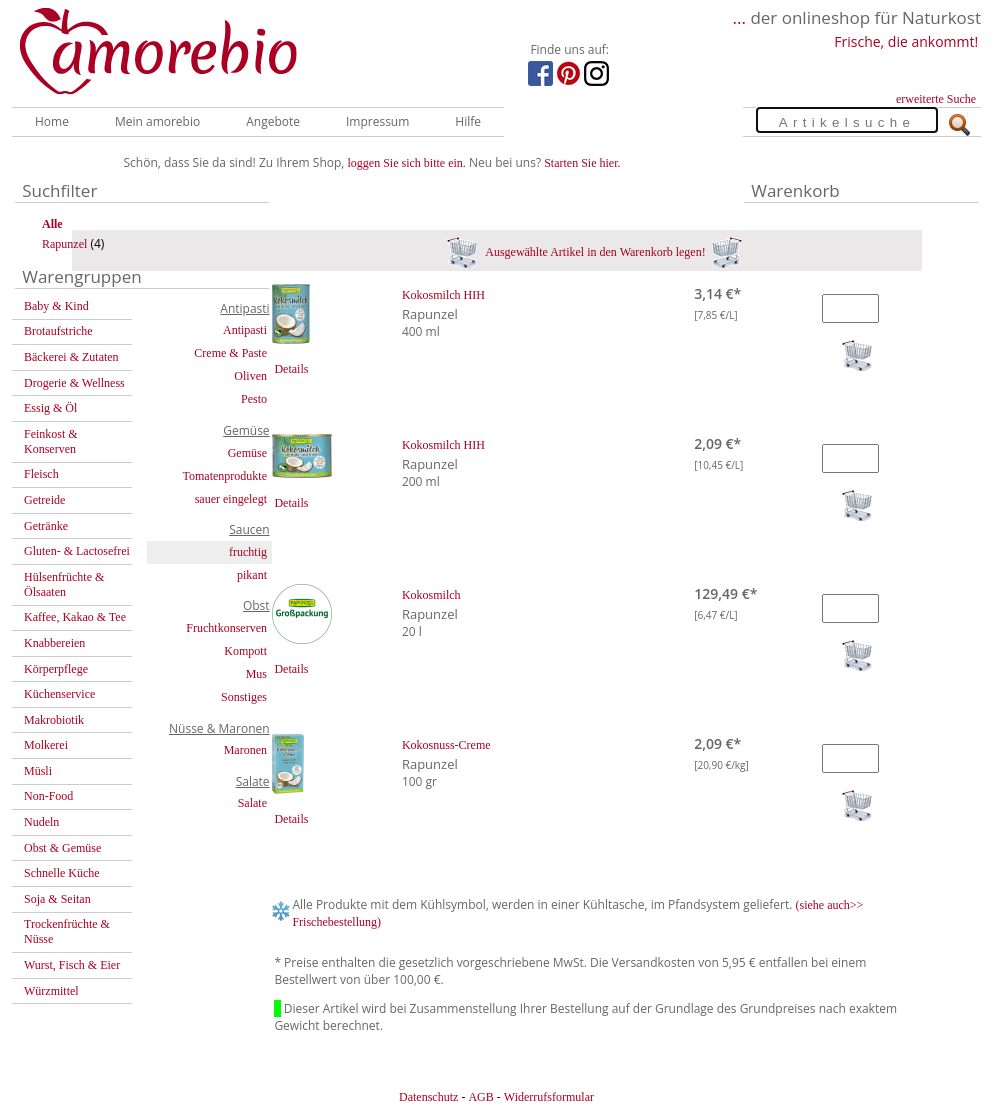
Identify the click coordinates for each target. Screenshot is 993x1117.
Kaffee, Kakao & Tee (75, 617)
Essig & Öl (50, 408)
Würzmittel (51, 991)
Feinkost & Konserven (51, 441)
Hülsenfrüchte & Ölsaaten (64, 584)
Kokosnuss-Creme (446, 745)
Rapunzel (64, 244)
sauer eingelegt (231, 499)
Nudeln (41, 822)
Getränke (46, 526)
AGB (480, 1097)
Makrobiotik (54, 720)
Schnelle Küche (62, 873)
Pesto (254, 399)
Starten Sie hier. (582, 163)
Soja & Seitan (57, 899)
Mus (256, 674)
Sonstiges (244, 697)
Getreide (44, 500)
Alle (52, 224)
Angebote (273, 121)
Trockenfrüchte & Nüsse (67, 931)
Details (291, 369)
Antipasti (245, 330)
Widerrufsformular (549, 1097)
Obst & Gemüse (62, 848)
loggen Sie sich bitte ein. (407, 163)
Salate (252, 803)
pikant (252, 575)
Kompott (245, 651)
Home (52, 121)
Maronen (245, 750)
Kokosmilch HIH (443, 295)
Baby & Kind (56, 306)
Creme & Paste (230, 353)
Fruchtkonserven (226, 628)
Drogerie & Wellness (74, 383)
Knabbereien (54, 643)
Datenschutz (428, 1097)
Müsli (38, 771)
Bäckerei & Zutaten (71, 357)
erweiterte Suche (936, 99)
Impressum (377, 121)
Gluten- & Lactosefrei (77, 551)
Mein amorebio (157, 121)
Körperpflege (56, 669)
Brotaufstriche (58, 331)
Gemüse (247, 453)
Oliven (250, 376)
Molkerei (46, 745)
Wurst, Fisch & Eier (72, 965)
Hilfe (468, 121)
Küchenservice (59, 694)
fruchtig (248, 552)
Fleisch (41, 474)
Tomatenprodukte (225, 476)
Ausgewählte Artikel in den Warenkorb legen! (594, 252)
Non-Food (48, 796)
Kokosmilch (431, 595)
